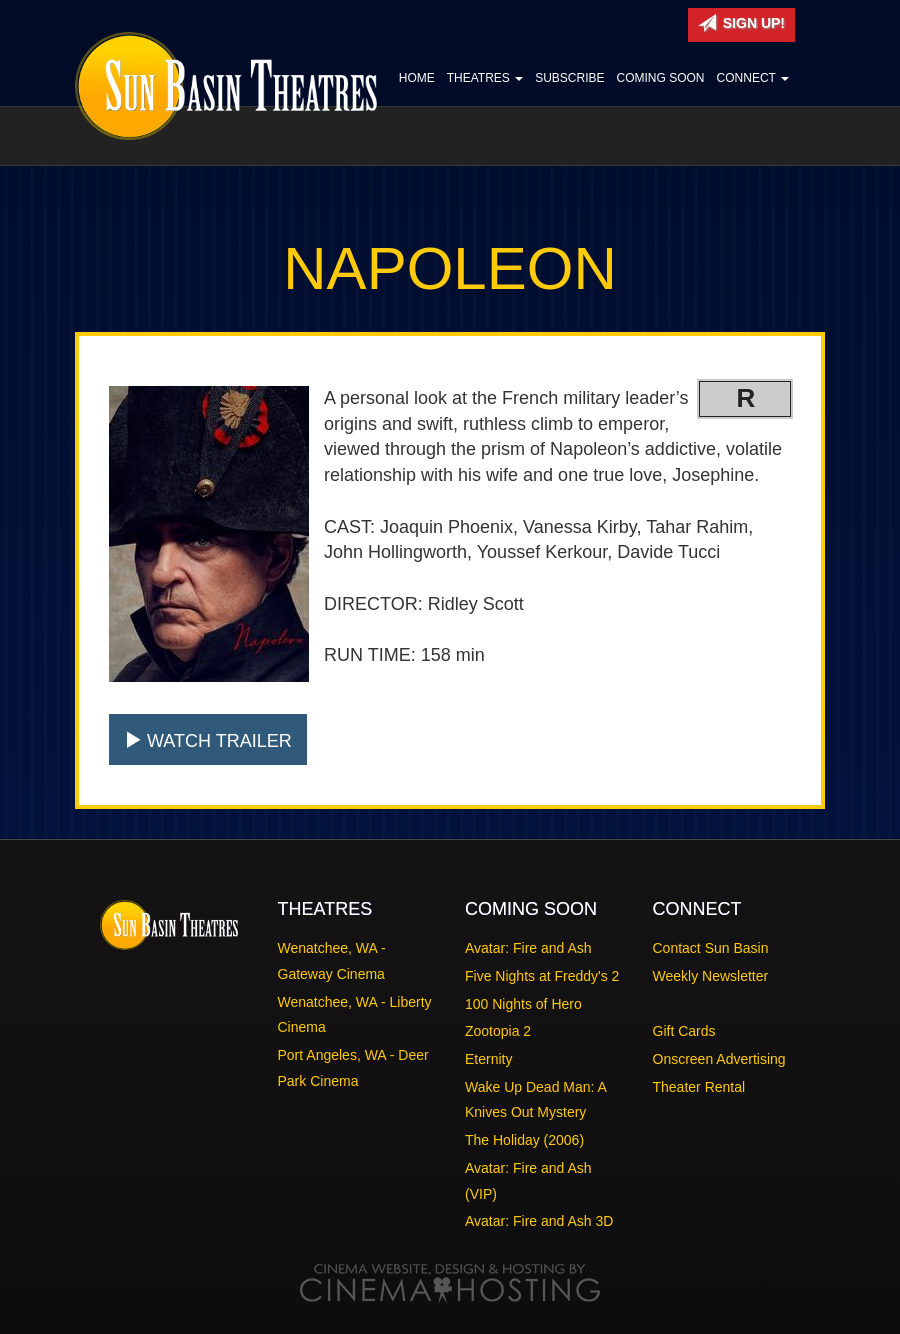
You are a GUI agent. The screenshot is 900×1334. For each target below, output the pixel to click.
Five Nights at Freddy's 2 (542, 976)
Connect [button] (753, 78)
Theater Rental (699, 1087)
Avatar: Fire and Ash (528, 948)
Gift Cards (684, 1031)
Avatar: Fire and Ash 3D (539, 1221)
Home (417, 78)
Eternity (488, 1059)
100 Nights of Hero (523, 1004)
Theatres (485, 78)
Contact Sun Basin (711, 948)
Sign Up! (741, 23)
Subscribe (569, 78)
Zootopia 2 (498, 1031)
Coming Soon (661, 78)
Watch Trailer (208, 740)
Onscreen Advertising (719, 1059)
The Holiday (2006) (524, 1140)
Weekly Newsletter (711, 976)
